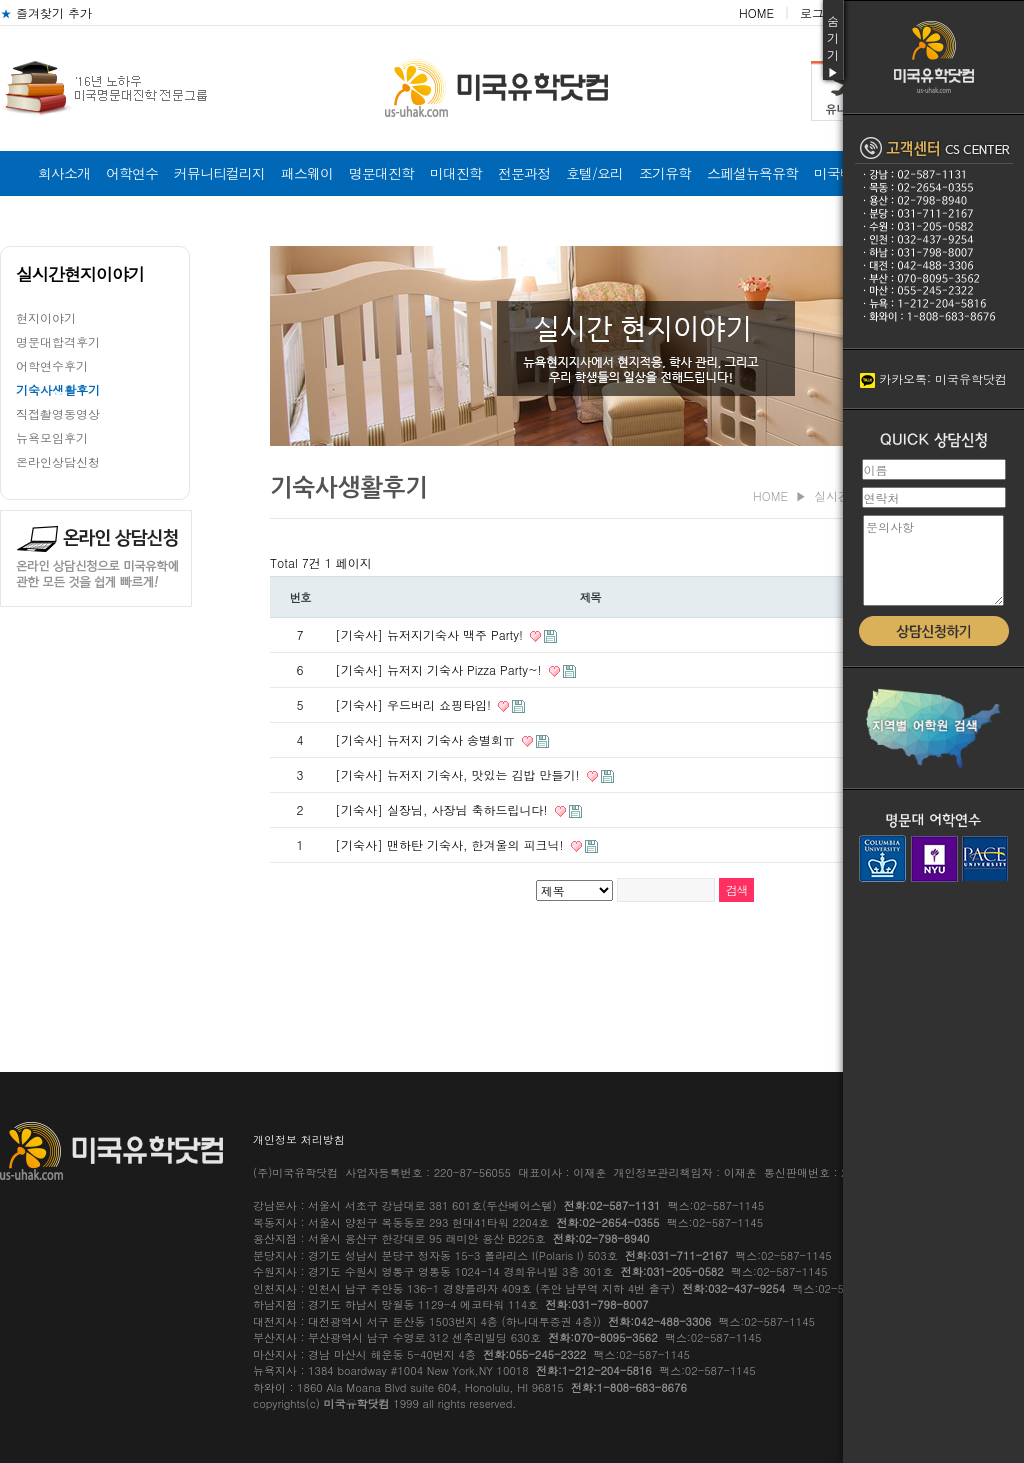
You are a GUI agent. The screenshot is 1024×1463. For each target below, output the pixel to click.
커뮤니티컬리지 (219, 173)
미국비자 (840, 173)
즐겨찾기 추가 (46, 12)
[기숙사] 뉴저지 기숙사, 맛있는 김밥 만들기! (459, 774)
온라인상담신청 (58, 461)
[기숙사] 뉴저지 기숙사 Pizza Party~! (440, 669)
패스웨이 (307, 173)
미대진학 (456, 173)
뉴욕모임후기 (52, 437)
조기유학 (665, 173)
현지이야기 (46, 317)
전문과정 (524, 173)
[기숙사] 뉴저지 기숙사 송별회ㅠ (427, 739)
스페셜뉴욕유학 (752, 173)
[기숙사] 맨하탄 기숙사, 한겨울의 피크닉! (451, 844)
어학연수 (132, 173)
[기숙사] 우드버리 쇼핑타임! (415, 704)
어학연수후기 (52, 365)
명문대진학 (381, 173)
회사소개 (64, 173)
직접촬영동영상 (58, 413)
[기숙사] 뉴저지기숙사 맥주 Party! (431, 634)
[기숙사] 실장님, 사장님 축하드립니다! (443, 809)
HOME (756, 12)
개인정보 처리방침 (299, 1139)
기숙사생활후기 (58, 389)
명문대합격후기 (58, 341)
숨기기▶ (833, 46)
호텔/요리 (594, 173)
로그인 (818, 12)
